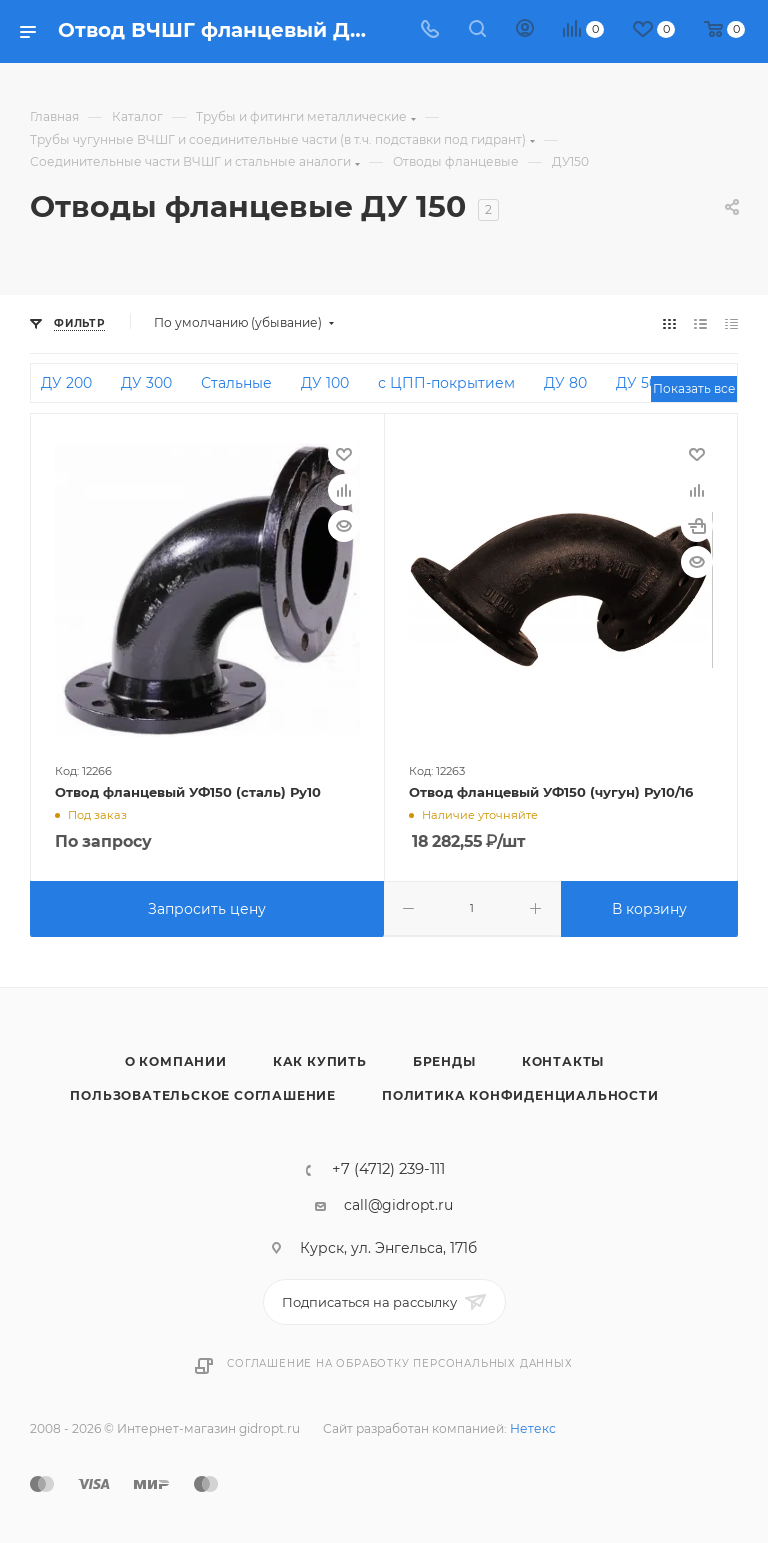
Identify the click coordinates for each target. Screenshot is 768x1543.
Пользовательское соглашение (203, 1095)
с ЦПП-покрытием (446, 383)
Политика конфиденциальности (520, 1095)
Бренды (444, 1061)
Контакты (563, 1061)
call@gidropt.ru (398, 1205)
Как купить (320, 1061)
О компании (176, 1061)
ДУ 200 (66, 383)
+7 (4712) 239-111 (388, 1169)
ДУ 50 (637, 383)
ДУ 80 (565, 383)
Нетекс (533, 1428)
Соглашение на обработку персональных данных (399, 1363)
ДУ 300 (146, 383)
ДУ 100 (325, 383)
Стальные (236, 383)
